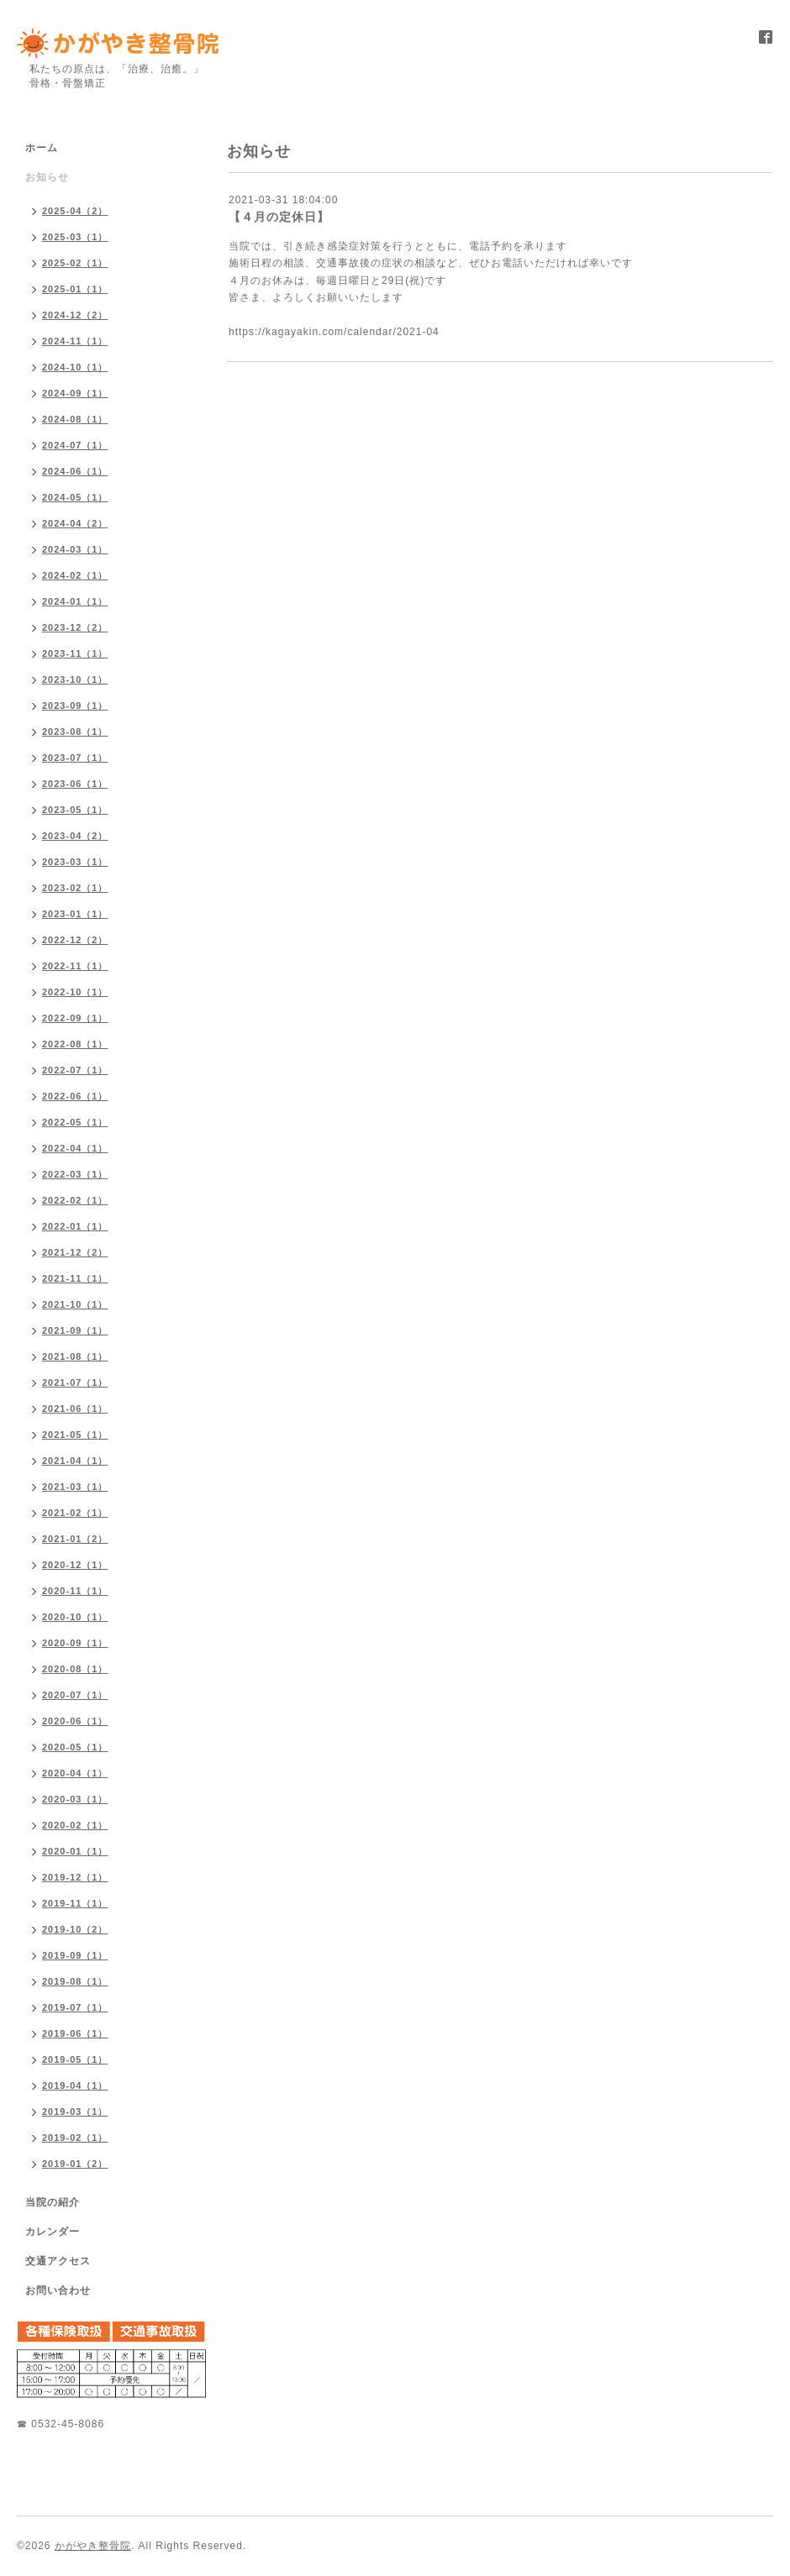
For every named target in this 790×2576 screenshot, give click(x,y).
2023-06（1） (75, 784)
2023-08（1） (75, 732)
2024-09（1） (75, 393)
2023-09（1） (75, 705)
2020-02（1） (75, 1825)
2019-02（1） (75, 2138)
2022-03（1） (75, 1174)
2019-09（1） (75, 1955)
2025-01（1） (75, 289)
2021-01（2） (75, 1539)
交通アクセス (58, 2261)
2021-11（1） (75, 1278)
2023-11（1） (75, 653)
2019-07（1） (75, 2007)
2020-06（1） (75, 1721)
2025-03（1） (75, 237)
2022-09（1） (75, 1018)
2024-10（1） (75, 367)
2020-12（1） (75, 1565)
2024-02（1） (75, 575)
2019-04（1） (75, 2085)
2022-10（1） (75, 992)
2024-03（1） (75, 549)
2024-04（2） (75, 523)
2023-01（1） (75, 914)
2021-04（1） (75, 1461)
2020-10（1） (75, 1617)
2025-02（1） (75, 263)
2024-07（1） (75, 445)
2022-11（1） (75, 966)
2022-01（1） (75, 1226)
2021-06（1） (75, 1408)
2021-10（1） (75, 1304)
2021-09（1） (75, 1330)
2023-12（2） (75, 627)
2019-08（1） (75, 1981)
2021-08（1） (75, 1356)
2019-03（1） (75, 2111)
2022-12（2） (75, 940)
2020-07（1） (75, 1695)
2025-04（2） (75, 211)
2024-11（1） (75, 341)
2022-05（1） (75, 1122)
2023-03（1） (75, 862)
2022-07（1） (75, 1070)
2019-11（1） (75, 1903)
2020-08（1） (75, 1669)
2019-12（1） (75, 1877)
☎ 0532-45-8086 (60, 2424)
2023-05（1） (75, 810)
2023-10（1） (75, 679)
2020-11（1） (75, 1591)
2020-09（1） (75, 1643)
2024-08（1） (75, 419)
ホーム (41, 148)
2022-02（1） (75, 1200)
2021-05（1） (75, 1435)
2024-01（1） (75, 601)
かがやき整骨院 (93, 2546)
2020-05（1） (75, 1747)
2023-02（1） (75, 888)
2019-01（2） (75, 2164)
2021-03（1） (75, 1487)
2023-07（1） (75, 758)
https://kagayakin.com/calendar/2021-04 (334, 332)
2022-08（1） (75, 1044)
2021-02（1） (75, 1513)
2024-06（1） (75, 471)
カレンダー (52, 2232)
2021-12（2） (75, 1252)
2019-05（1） (75, 2059)
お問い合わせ (58, 2290)
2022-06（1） (75, 1096)
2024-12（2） (75, 315)
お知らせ (47, 177)
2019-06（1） (75, 2033)
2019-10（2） (75, 1929)
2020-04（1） (75, 1773)
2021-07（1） (75, 1382)
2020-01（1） (75, 1851)
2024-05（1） (75, 497)
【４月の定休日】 (279, 216)
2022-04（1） (75, 1148)
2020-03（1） (75, 1799)
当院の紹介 (52, 2202)
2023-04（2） (75, 836)
